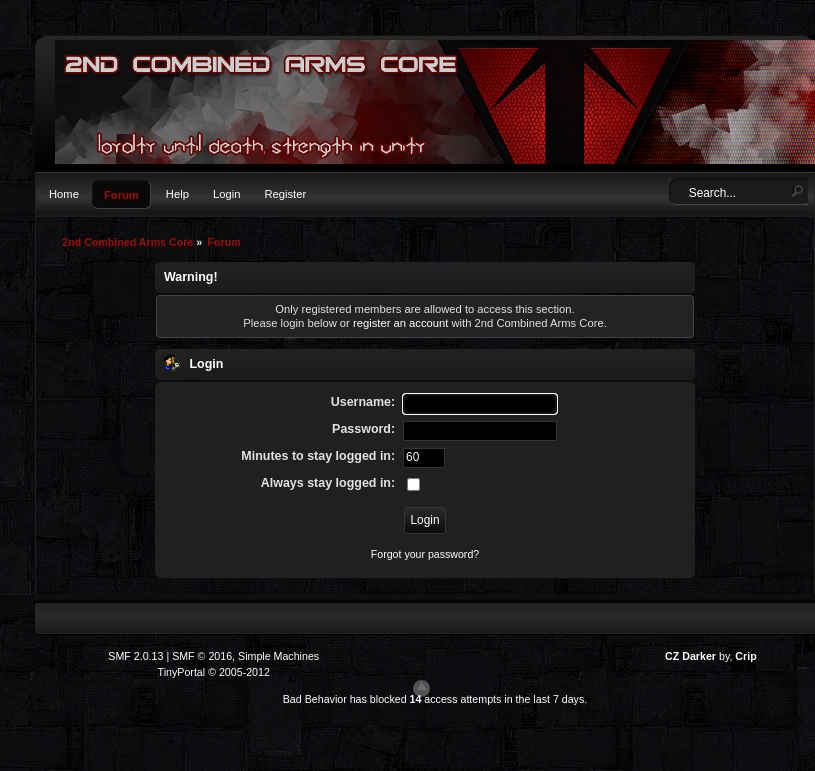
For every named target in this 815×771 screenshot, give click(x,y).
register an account (400, 323)
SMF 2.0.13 (135, 656)
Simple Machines (278, 656)
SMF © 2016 (202, 656)
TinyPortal (182, 672)
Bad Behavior (315, 699)
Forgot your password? (425, 554)
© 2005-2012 (239, 672)
